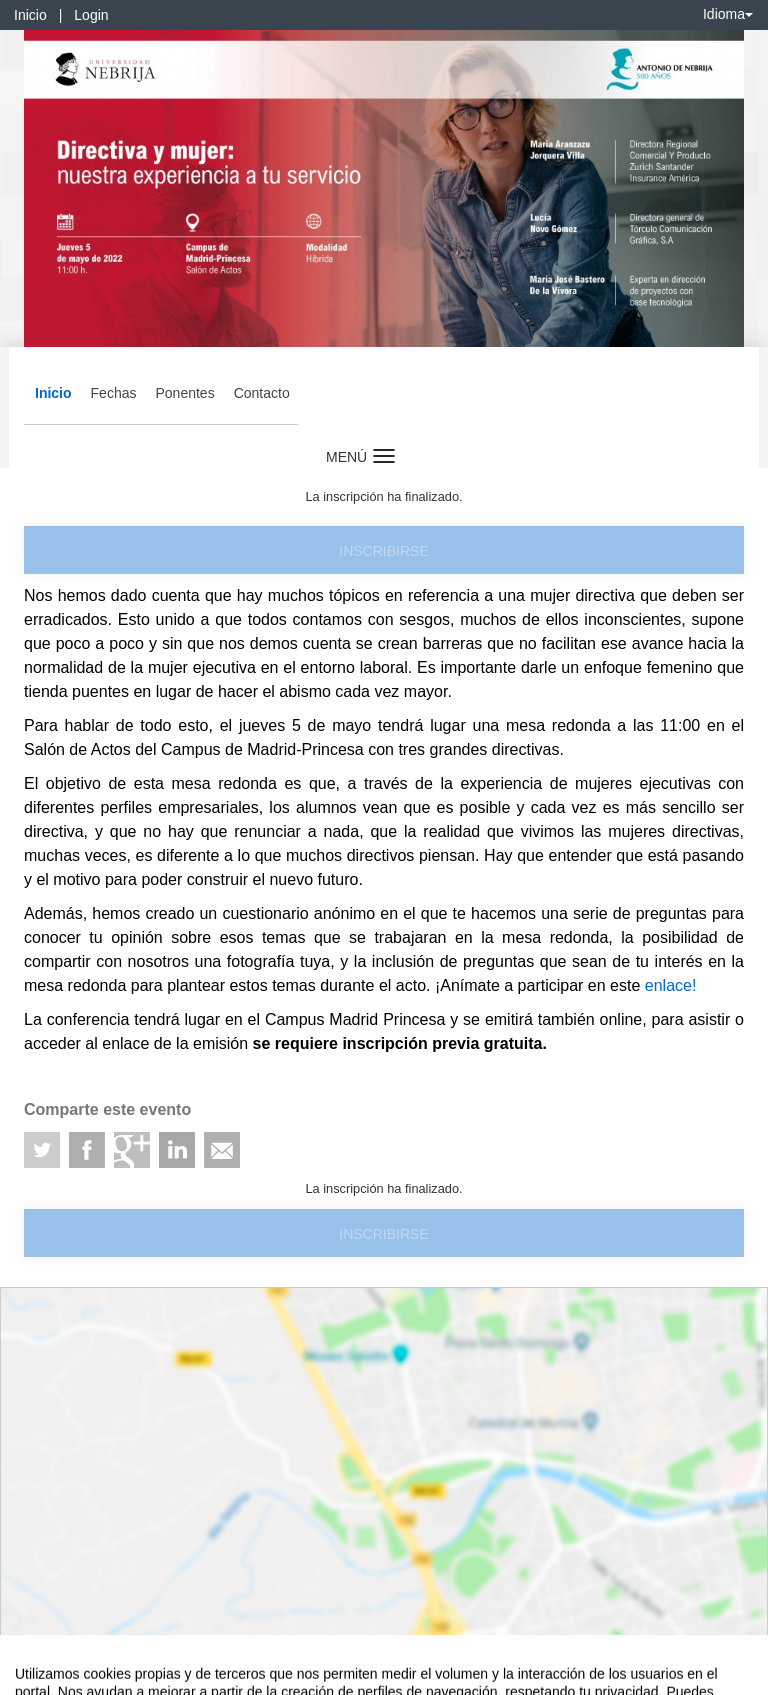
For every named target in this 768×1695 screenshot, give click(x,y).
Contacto (262, 393)
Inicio (30, 15)
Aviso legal (30, 1676)
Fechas (114, 393)
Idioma (728, 14)
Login (91, 15)
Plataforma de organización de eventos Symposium (395, 1676)
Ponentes (184, 393)
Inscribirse (383, 551)
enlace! (668, 985)
